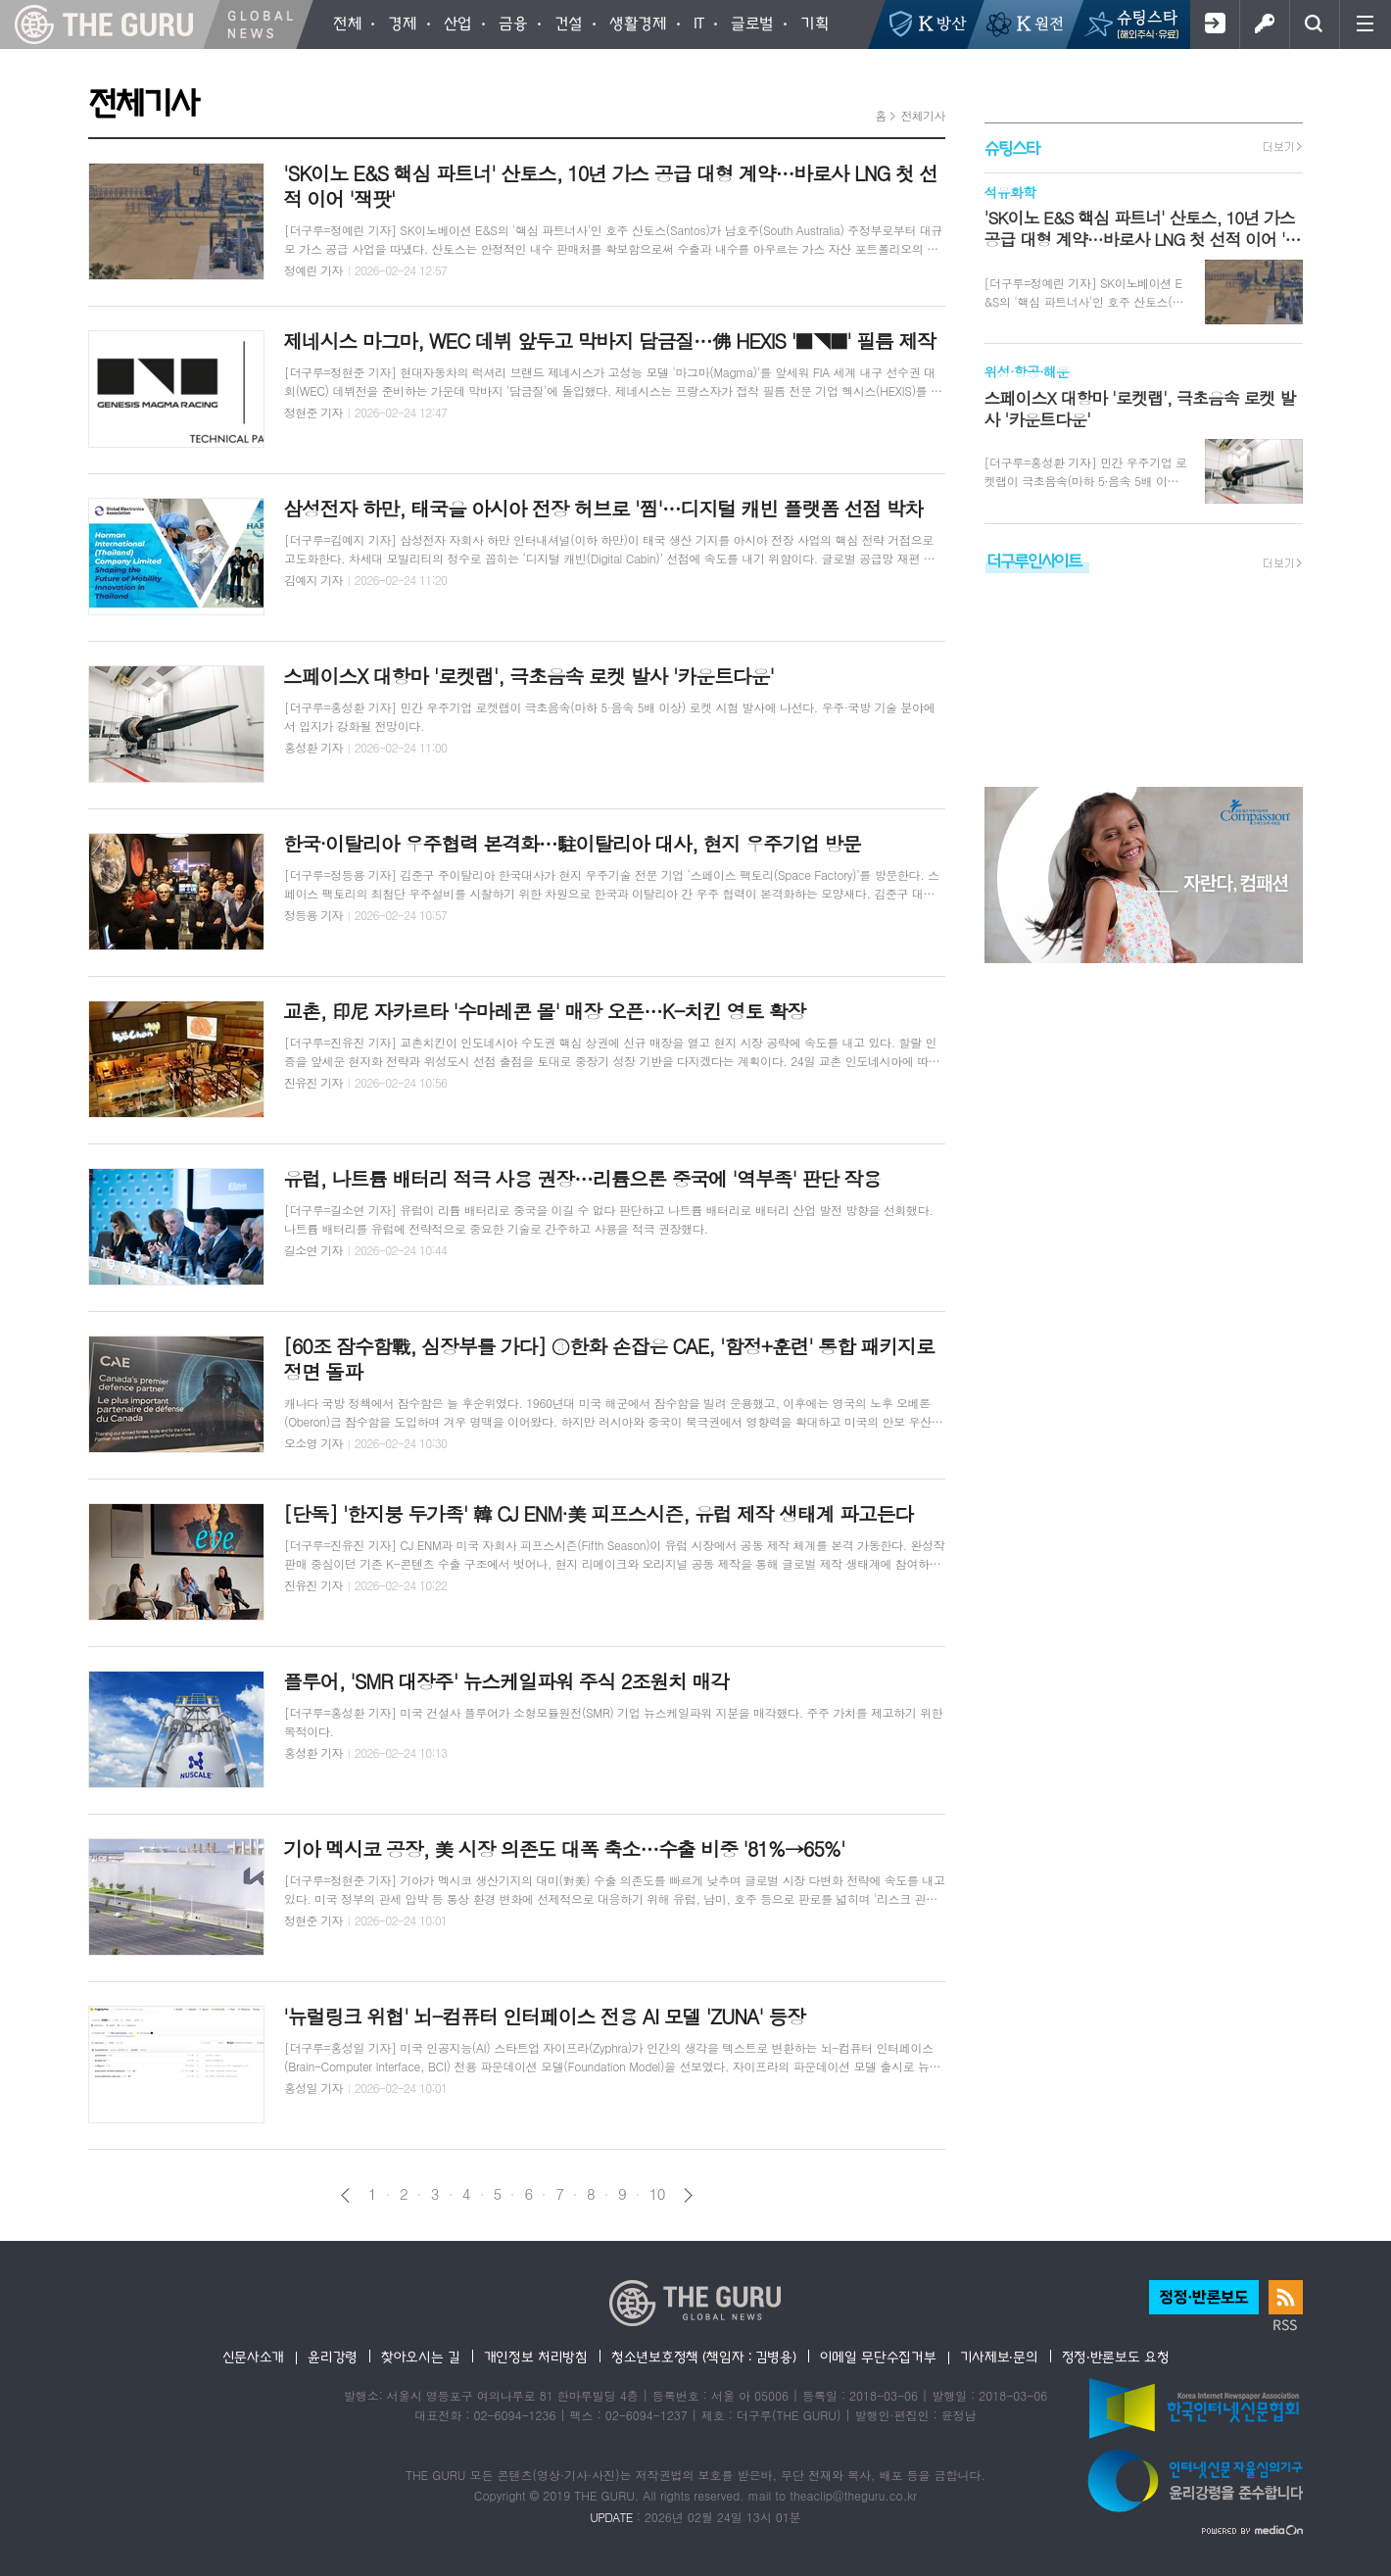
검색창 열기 (1314, 24)
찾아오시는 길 (420, 2356)
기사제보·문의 (999, 2356)
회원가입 (1214, 24)
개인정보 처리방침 (536, 2356)
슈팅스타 (1011, 147)
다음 (688, 2195)
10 (657, 2194)
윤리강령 (333, 2356)
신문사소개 (253, 2356)
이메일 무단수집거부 (878, 2356)
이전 (345, 2195)
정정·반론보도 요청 (1116, 2356)
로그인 (1264, 24)
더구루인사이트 (1034, 560)
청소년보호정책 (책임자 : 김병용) (703, 2356)
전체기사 (922, 115)
